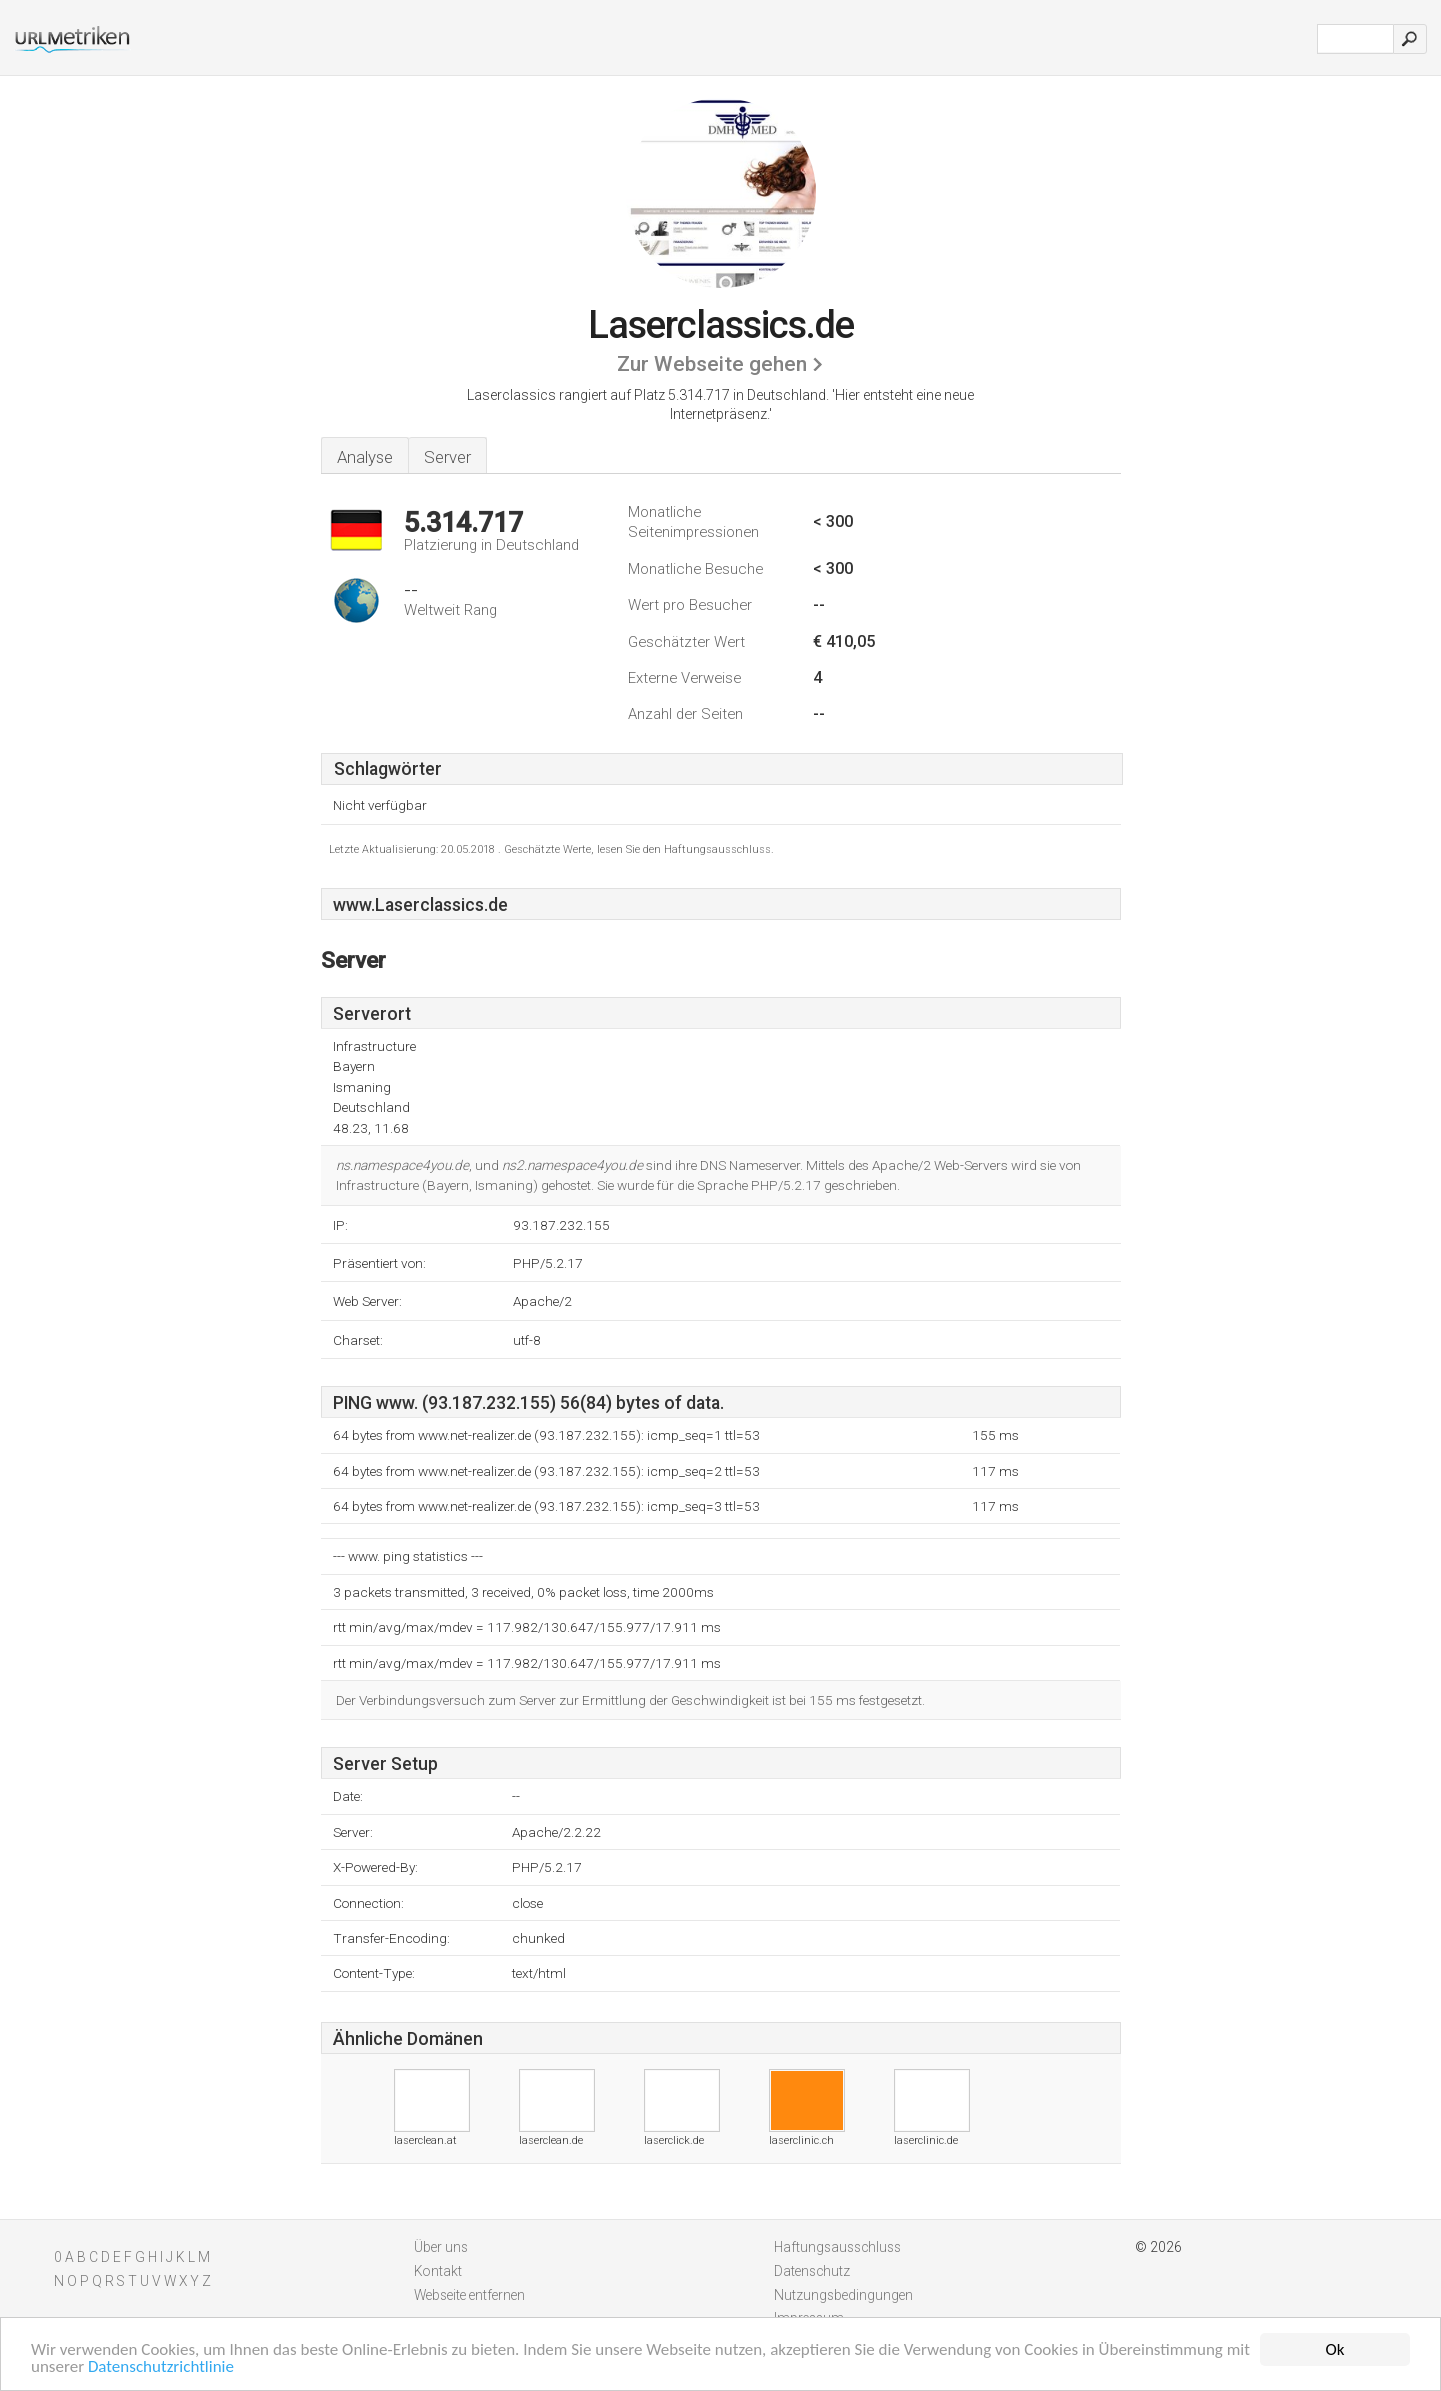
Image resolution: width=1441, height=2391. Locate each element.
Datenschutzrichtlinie (161, 2367)
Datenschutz (812, 2271)
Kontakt (438, 2271)
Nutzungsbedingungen (843, 2295)
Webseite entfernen (469, 2295)
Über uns (441, 2247)
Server (447, 457)
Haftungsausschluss (837, 2247)
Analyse (365, 457)
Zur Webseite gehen (712, 364)
